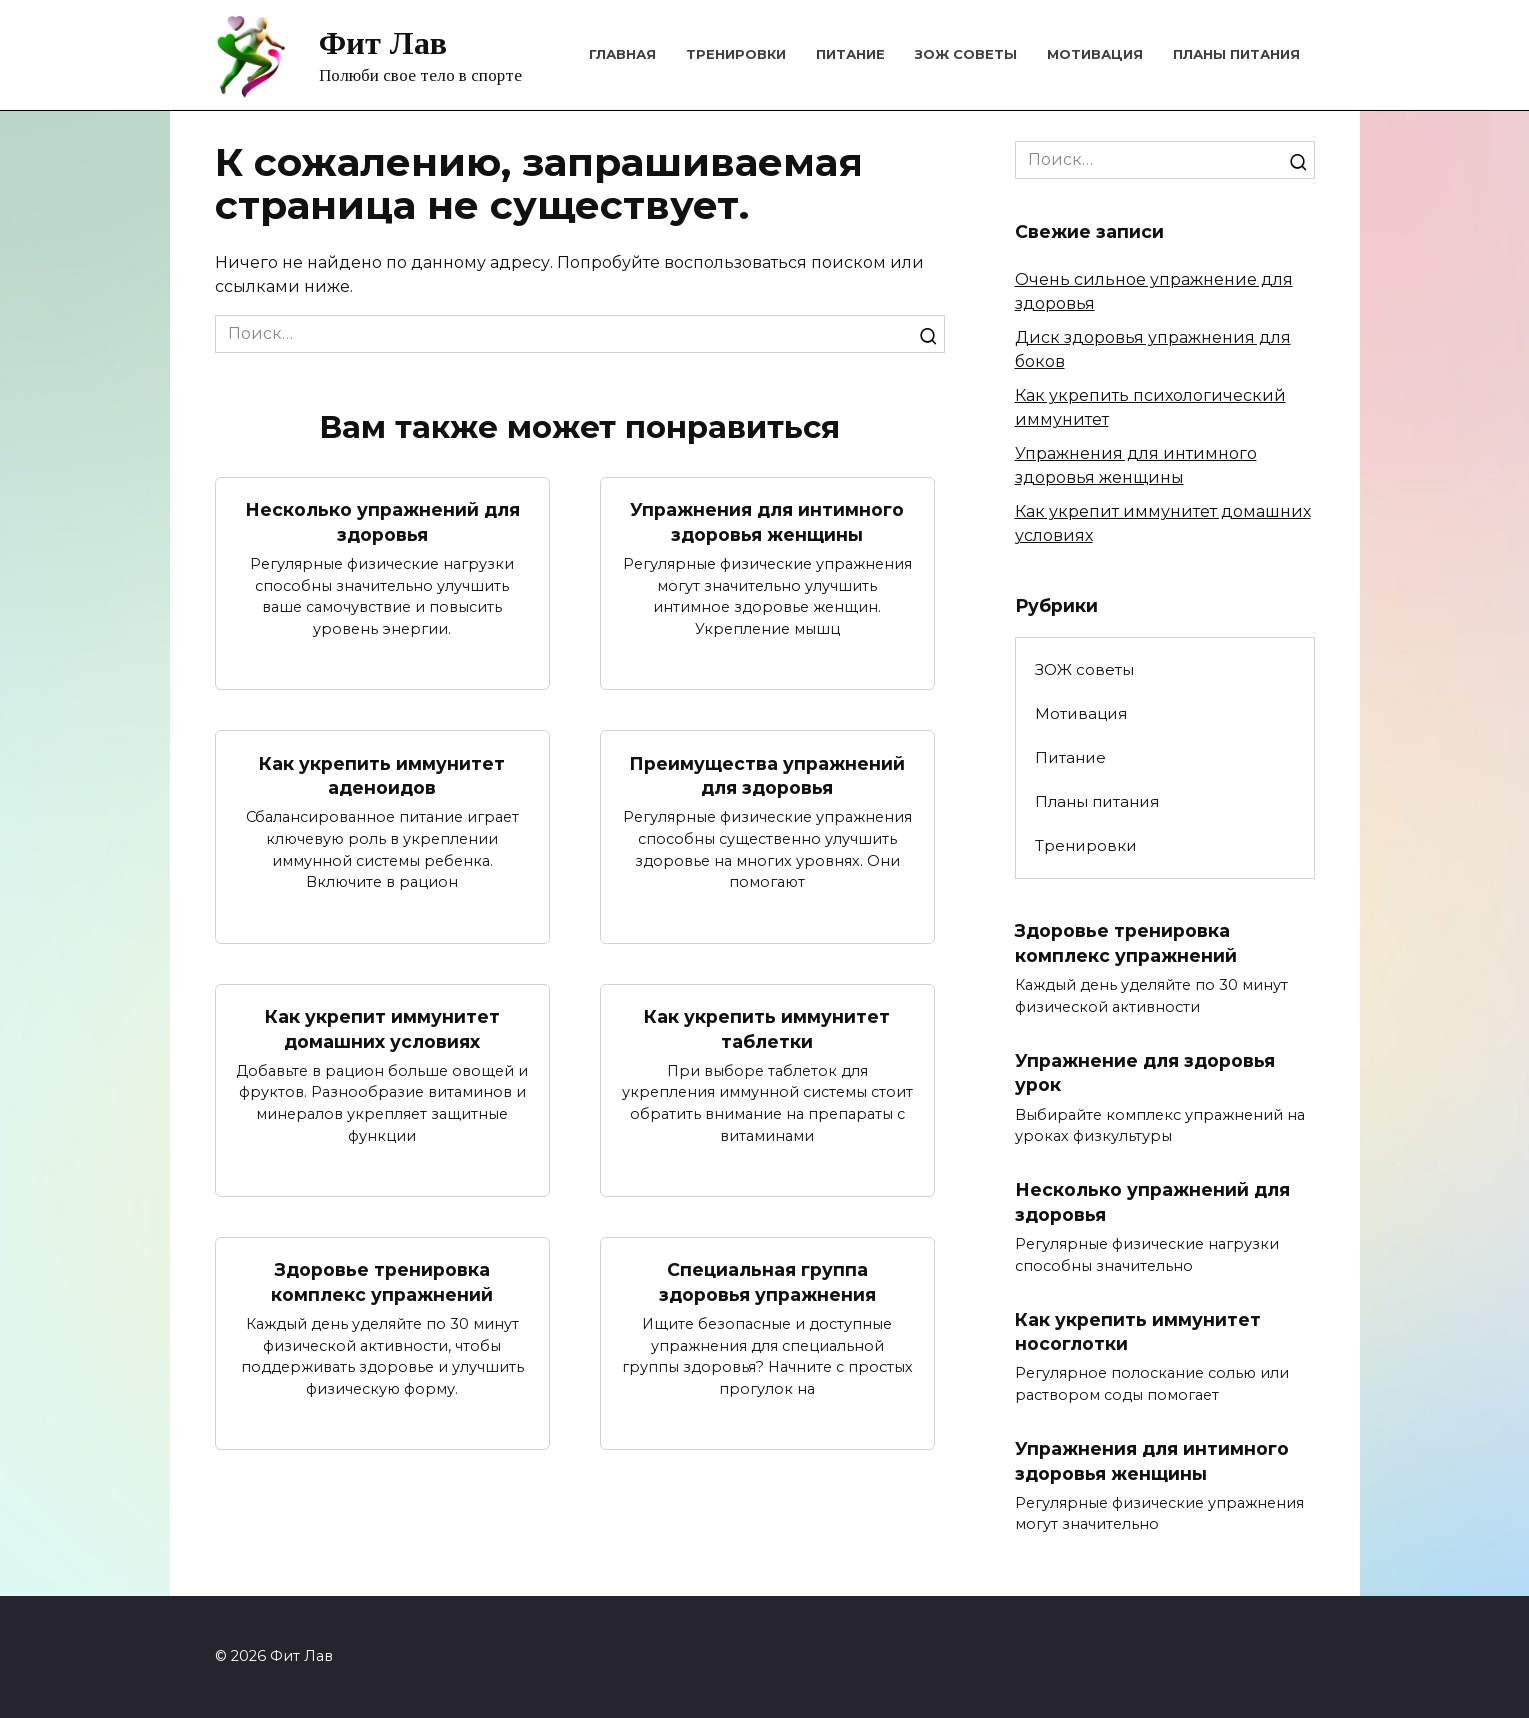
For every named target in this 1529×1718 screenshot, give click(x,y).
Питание (850, 54)
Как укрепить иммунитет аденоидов (382, 775)
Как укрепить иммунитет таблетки (767, 1029)
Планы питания (1236, 54)
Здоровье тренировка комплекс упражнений (382, 1283)
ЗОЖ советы (966, 54)
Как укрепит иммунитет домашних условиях (382, 1029)
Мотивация (1095, 54)
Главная (622, 54)
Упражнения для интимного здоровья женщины (767, 522)
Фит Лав (383, 43)
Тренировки (736, 54)
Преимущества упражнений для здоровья (767, 775)
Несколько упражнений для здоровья (382, 522)
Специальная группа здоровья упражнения (767, 1283)
